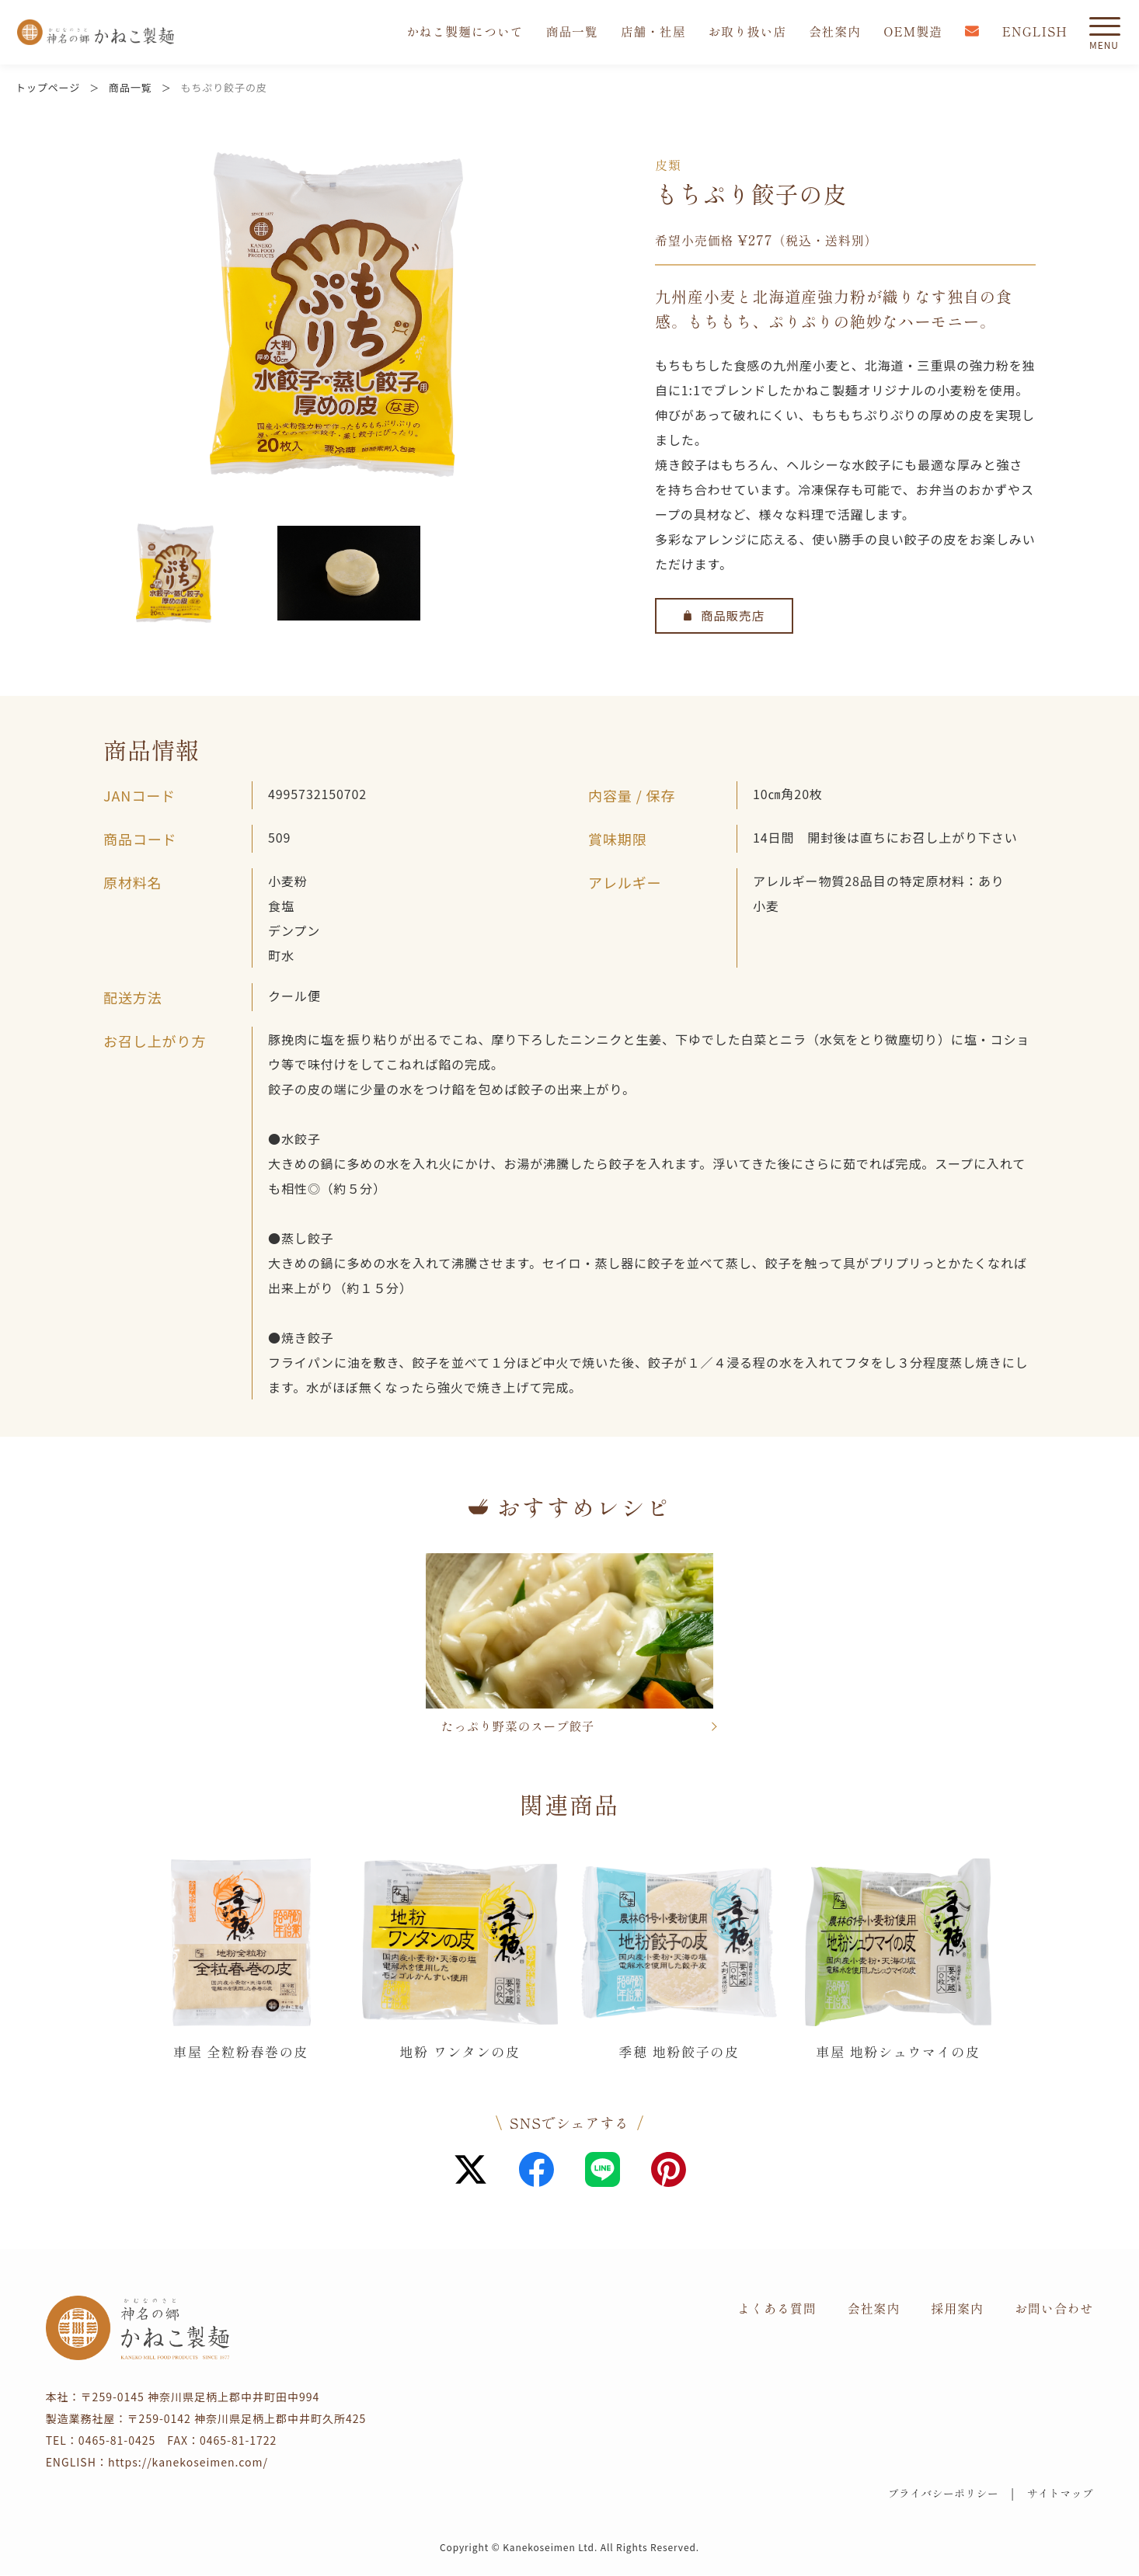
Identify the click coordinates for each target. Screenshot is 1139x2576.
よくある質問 (776, 2309)
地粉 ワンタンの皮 (460, 2052)
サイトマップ (1058, 2493)
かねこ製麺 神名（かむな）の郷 (95, 33)
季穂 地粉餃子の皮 (679, 2052)
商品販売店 (724, 616)
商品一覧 (568, 32)
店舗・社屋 (650, 32)
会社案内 (832, 32)
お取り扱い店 (744, 32)
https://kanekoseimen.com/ (188, 2462)
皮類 (668, 164)
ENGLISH (1034, 32)
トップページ (48, 87)
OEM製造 (912, 32)
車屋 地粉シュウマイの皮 (898, 2052)
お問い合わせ (1054, 2309)
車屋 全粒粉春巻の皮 (241, 2052)
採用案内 (957, 2309)
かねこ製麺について (460, 32)
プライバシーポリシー (937, 2493)
